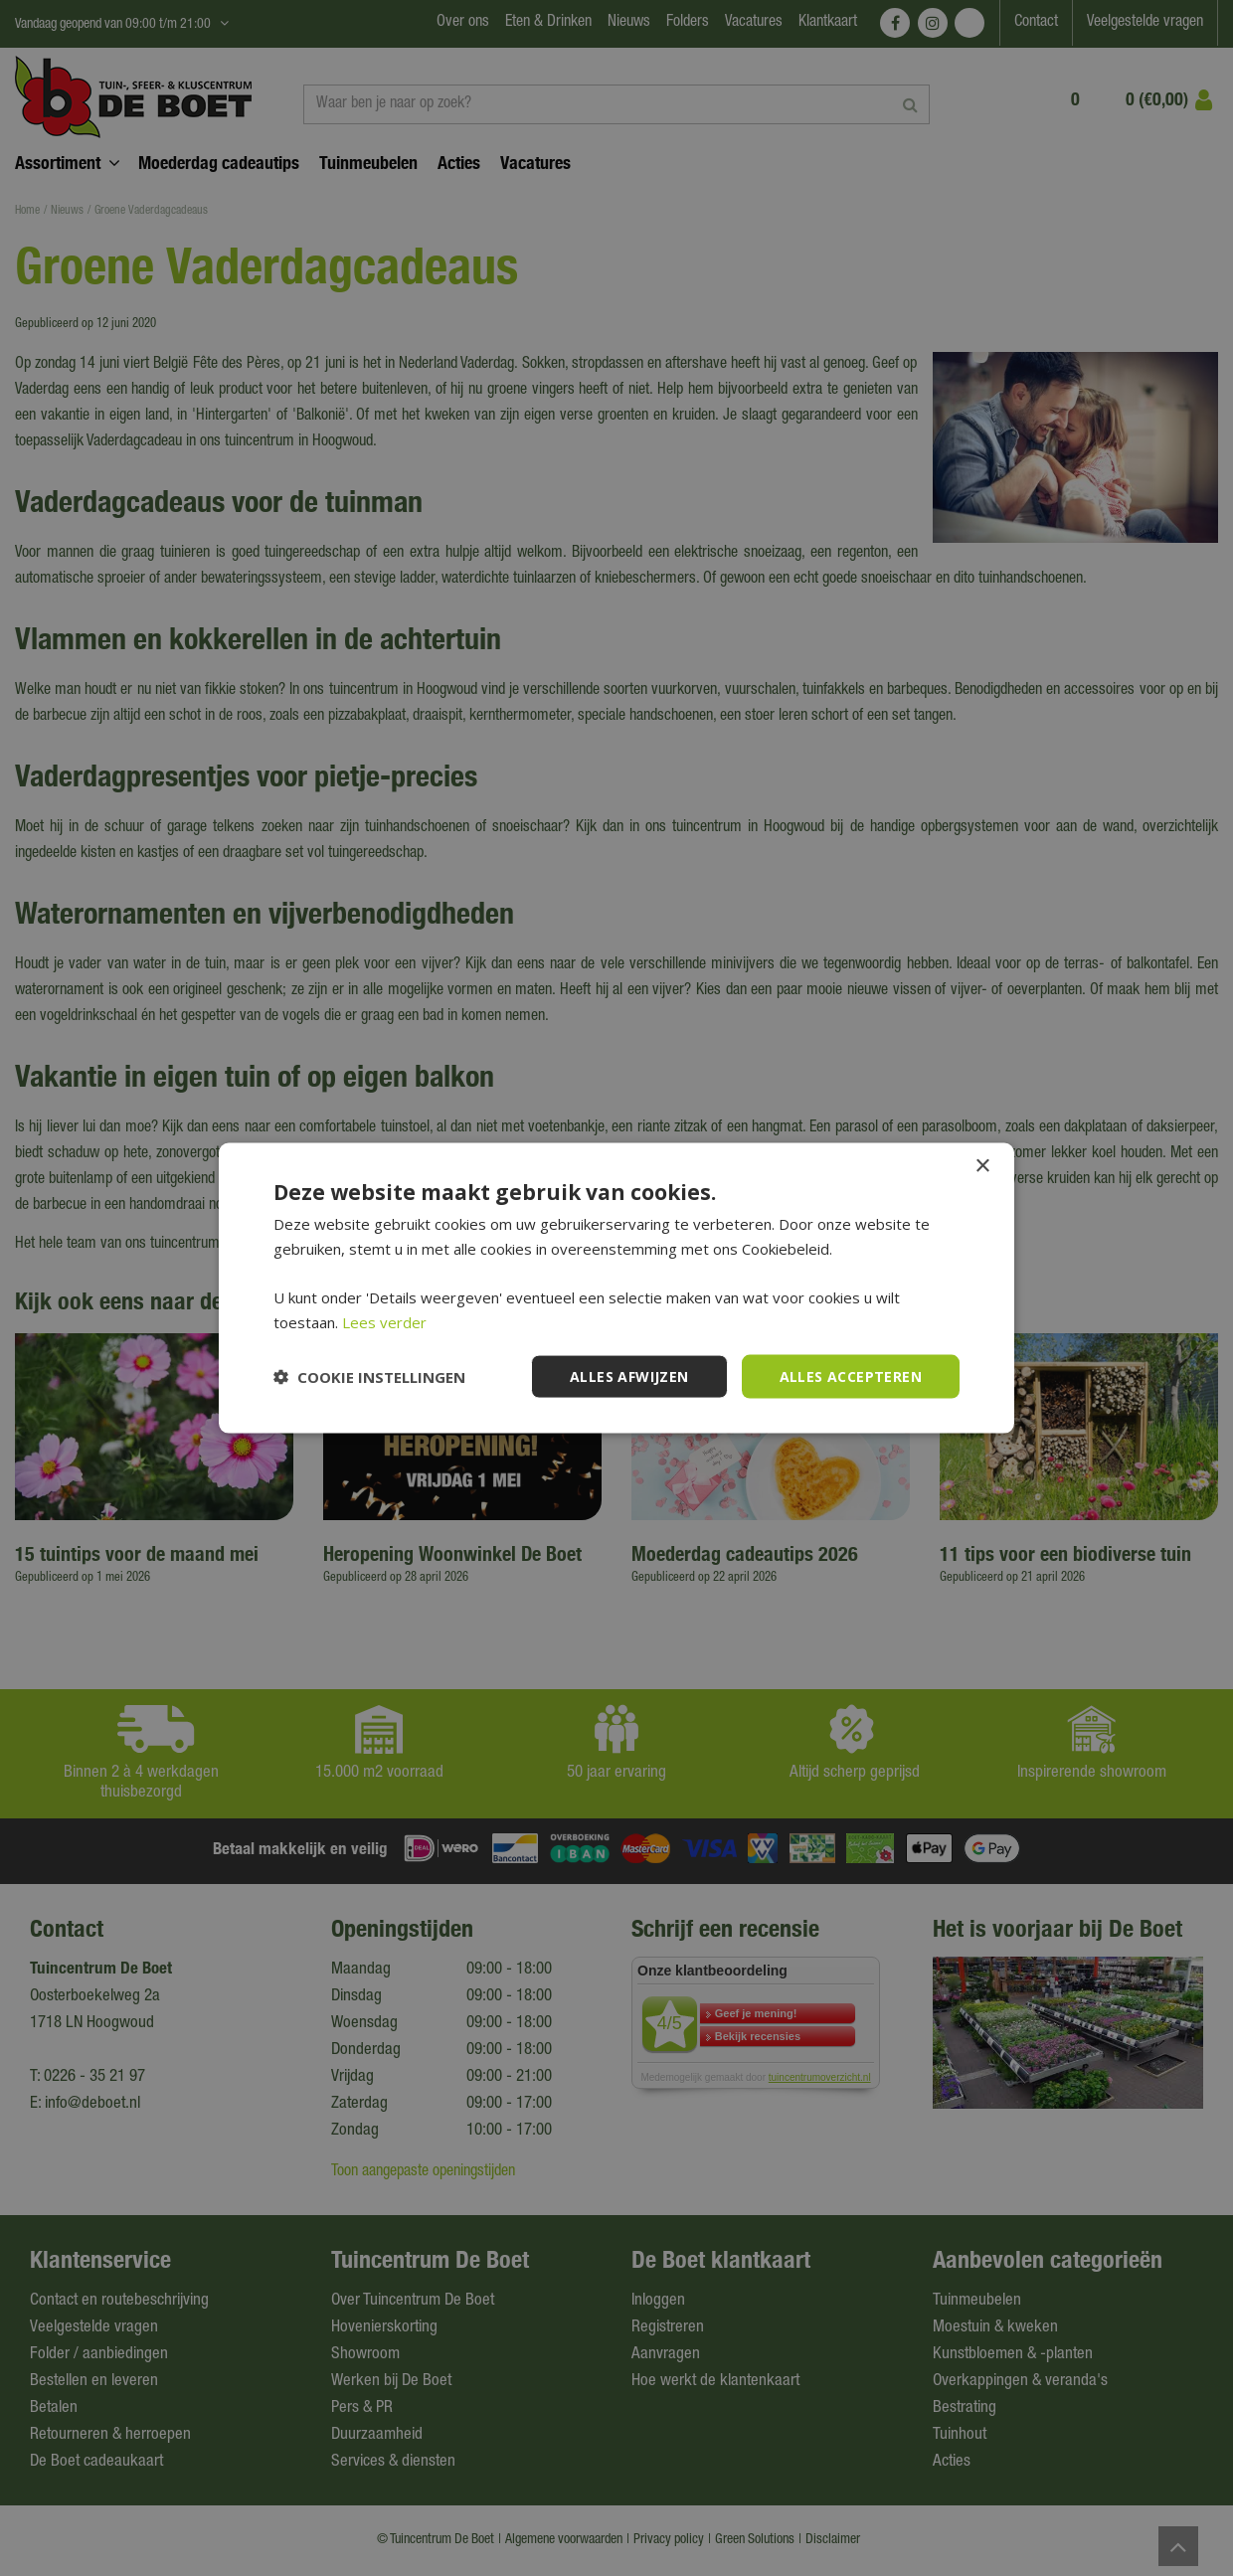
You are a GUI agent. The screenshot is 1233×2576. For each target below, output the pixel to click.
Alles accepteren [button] (851, 1375)
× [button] (981, 1165)
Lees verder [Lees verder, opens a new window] (384, 1321)
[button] (369, 1377)
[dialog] (616, 1288)
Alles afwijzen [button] (629, 1375)
